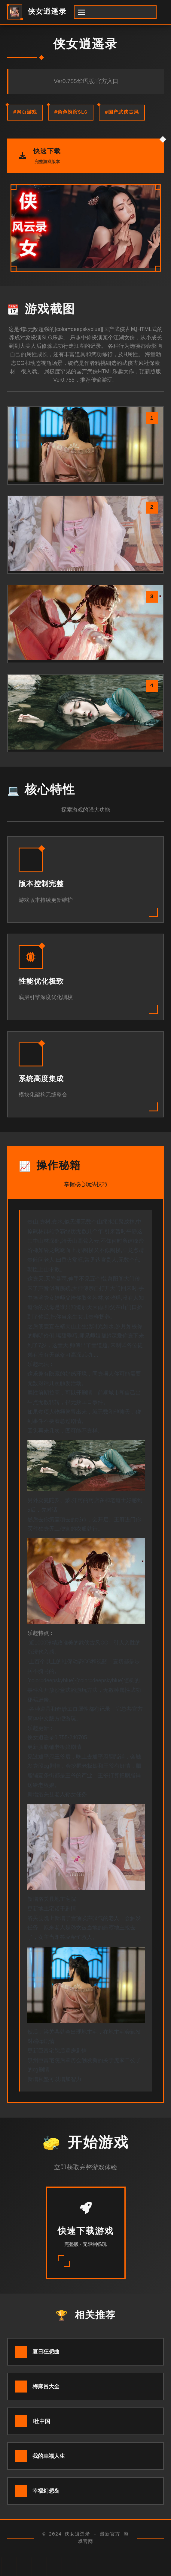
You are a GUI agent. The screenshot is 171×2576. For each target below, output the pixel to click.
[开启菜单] (115, 12)
